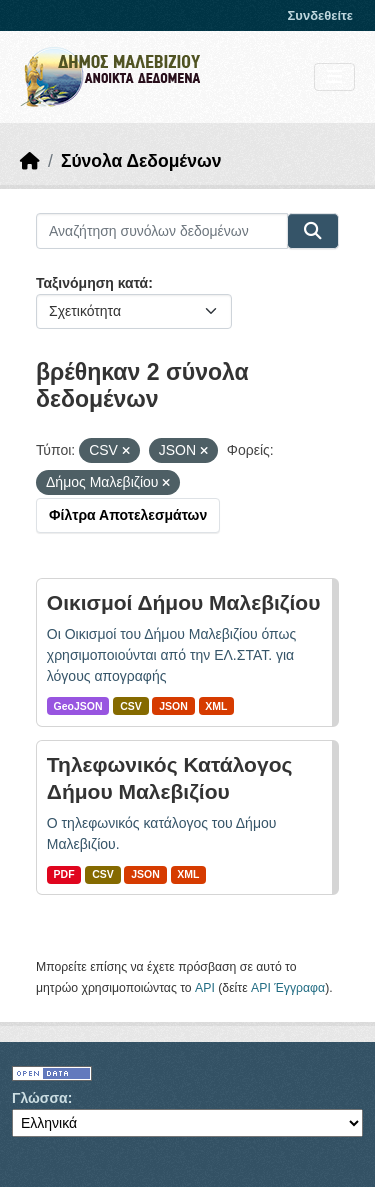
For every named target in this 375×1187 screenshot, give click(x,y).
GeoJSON (78, 706)
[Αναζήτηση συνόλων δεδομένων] (162, 231)
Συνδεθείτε (320, 15)
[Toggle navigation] (334, 77)
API (205, 988)
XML (216, 706)
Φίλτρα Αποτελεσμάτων (128, 515)
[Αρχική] (30, 161)
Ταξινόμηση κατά (92, 283)
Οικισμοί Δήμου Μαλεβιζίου (184, 602)
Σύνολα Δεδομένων (141, 161)
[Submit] (313, 231)
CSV (131, 706)
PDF (64, 874)
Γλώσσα (40, 1098)
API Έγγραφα (288, 988)
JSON (173, 706)
